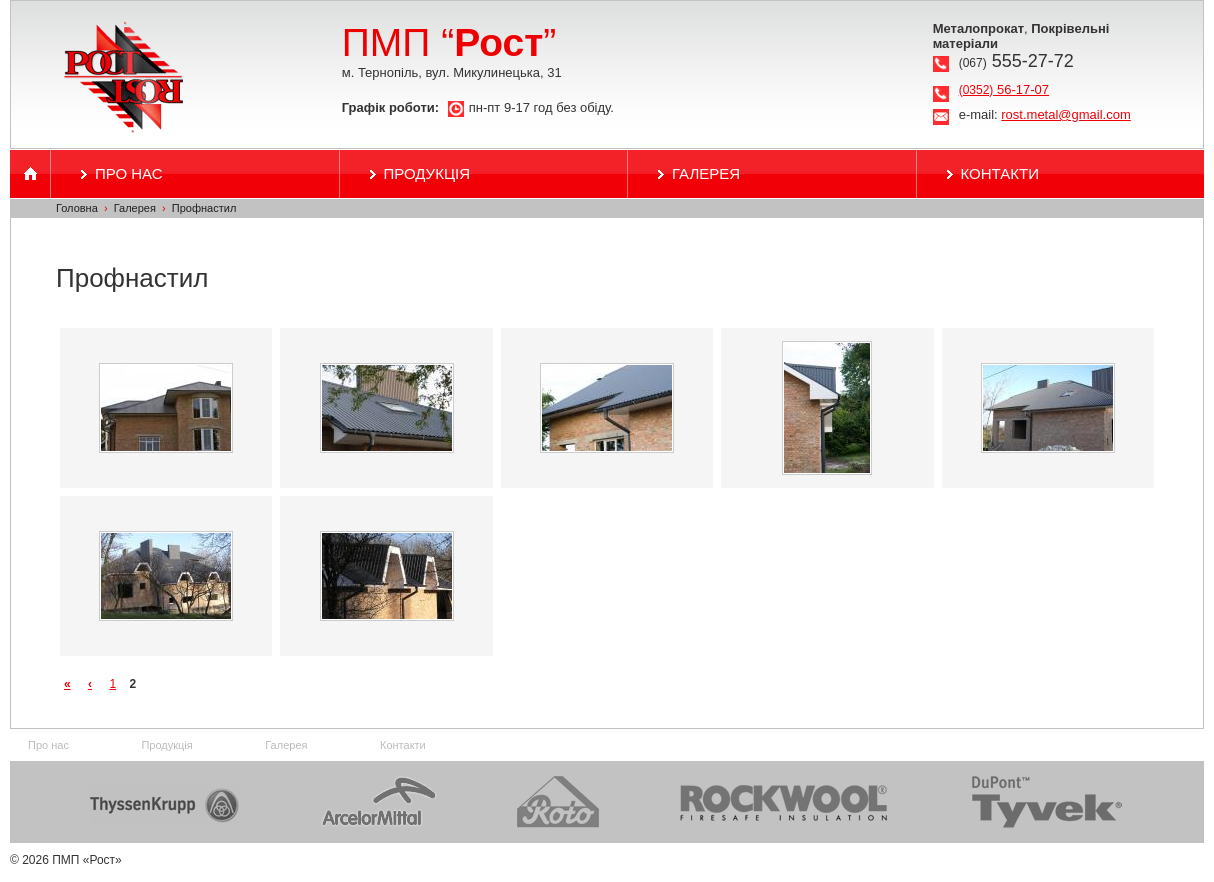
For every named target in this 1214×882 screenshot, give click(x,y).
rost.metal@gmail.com (1066, 114)
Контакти (1000, 173)
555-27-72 (1016, 61)
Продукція (427, 173)
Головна (77, 208)
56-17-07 (1004, 89)
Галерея (706, 173)
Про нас (129, 173)
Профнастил (204, 208)
